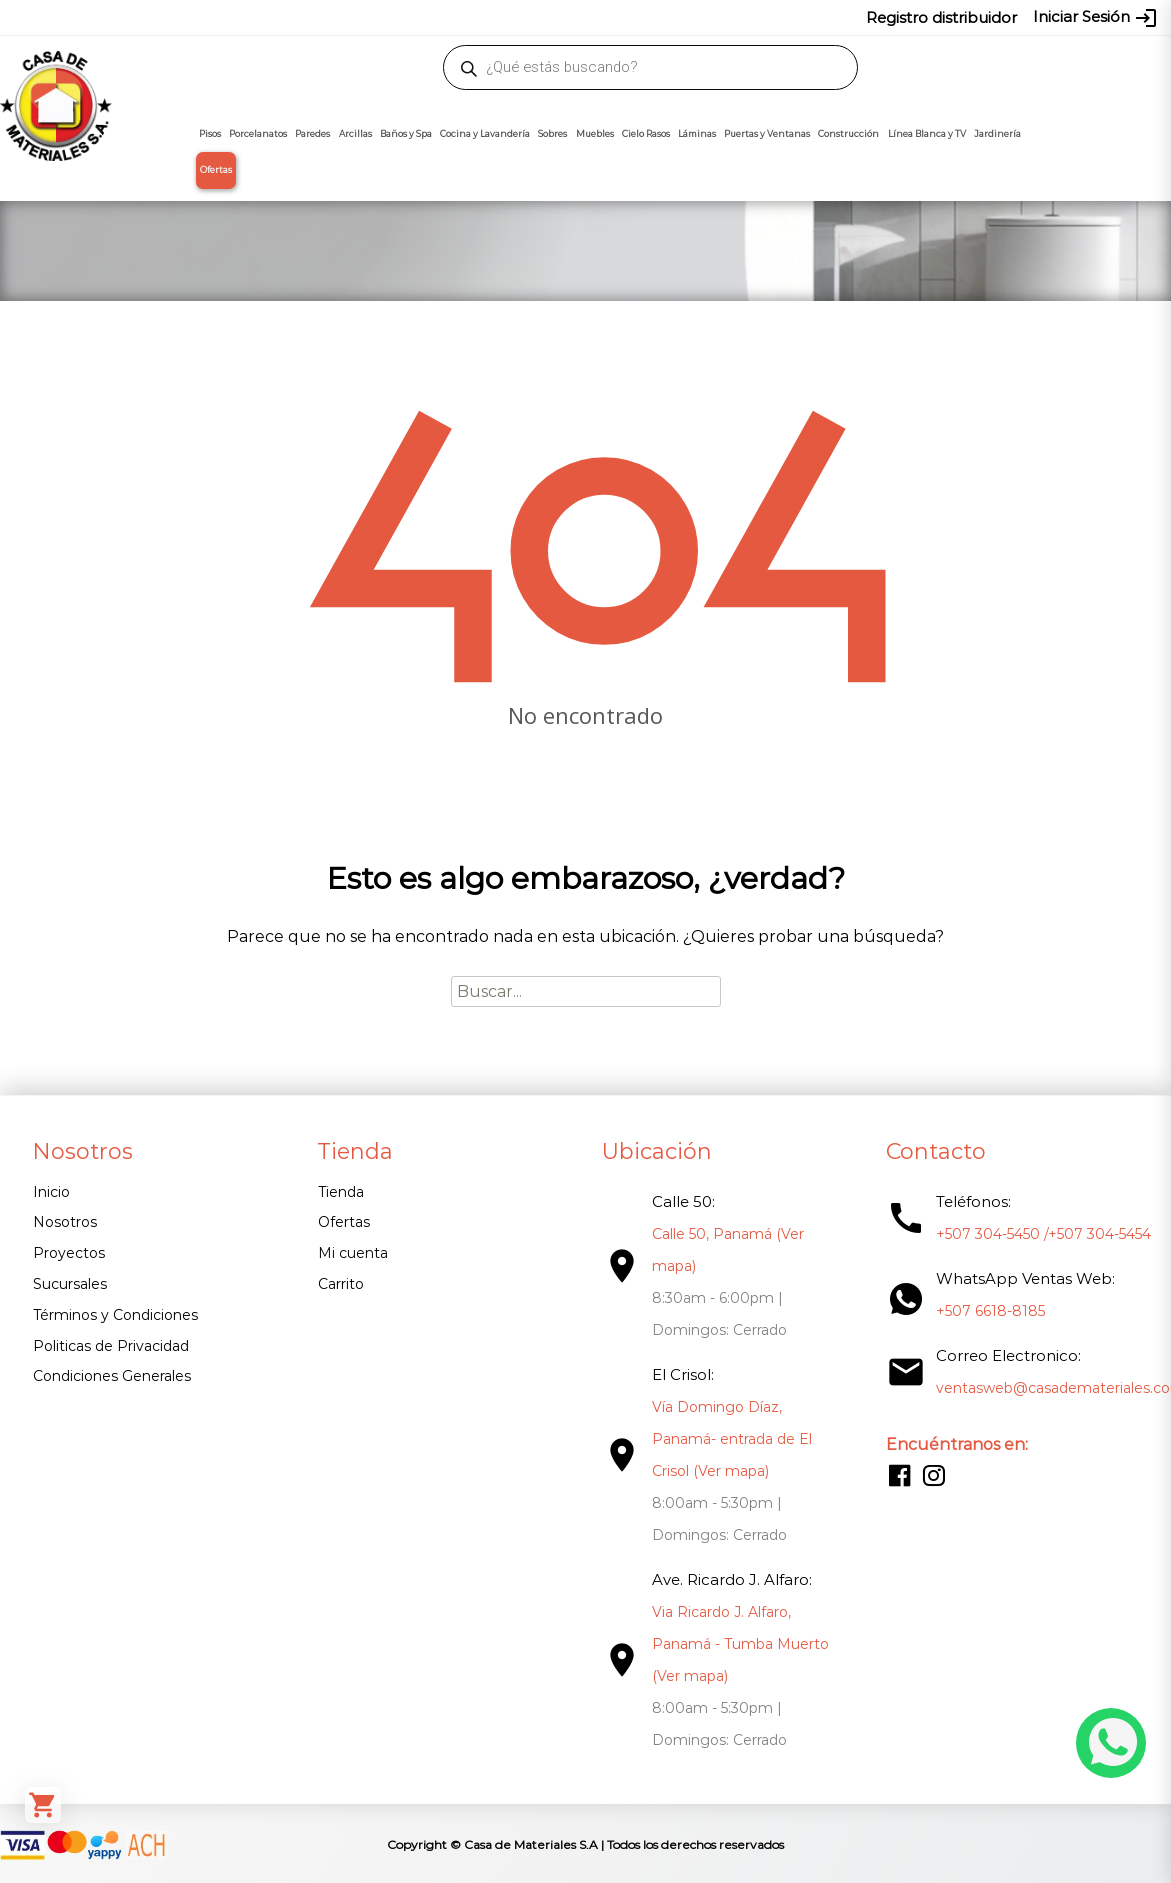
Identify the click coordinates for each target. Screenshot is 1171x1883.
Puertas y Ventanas (767, 134)
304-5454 (674, 17)
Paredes (312, 134)
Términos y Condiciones (115, 1315)
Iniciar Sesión (1095, 18)
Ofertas (216, 170)
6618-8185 (744, 17)
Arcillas (355, 134)
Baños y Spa (406, 134)
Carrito (338, 1284)
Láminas (697, 134)
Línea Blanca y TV (927, 134)
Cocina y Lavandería (485, 134)
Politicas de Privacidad (111, 1346)
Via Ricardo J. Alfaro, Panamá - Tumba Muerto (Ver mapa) (735, 1644)
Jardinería (997, 134)
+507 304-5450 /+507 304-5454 (1036, 1234)
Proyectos (69, 1253)
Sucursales (70, 1284)
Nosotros (65, 1222)
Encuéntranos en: (950, 1444)
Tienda (338, 1192)
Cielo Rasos (646, 134)
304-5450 (603, 17)
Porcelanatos (258, 134)
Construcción (848, 134)
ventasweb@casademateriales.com (183, 17)
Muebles (595, 134)
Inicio (51, 1192)
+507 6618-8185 (983, 1311)
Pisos (210, 134)
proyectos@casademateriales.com (421, 17)
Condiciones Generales (112, 1376)
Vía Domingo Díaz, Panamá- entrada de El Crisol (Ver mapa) (727, 1439)
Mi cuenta (350, 1253)
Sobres (552, 134)
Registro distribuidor (941, 17)
